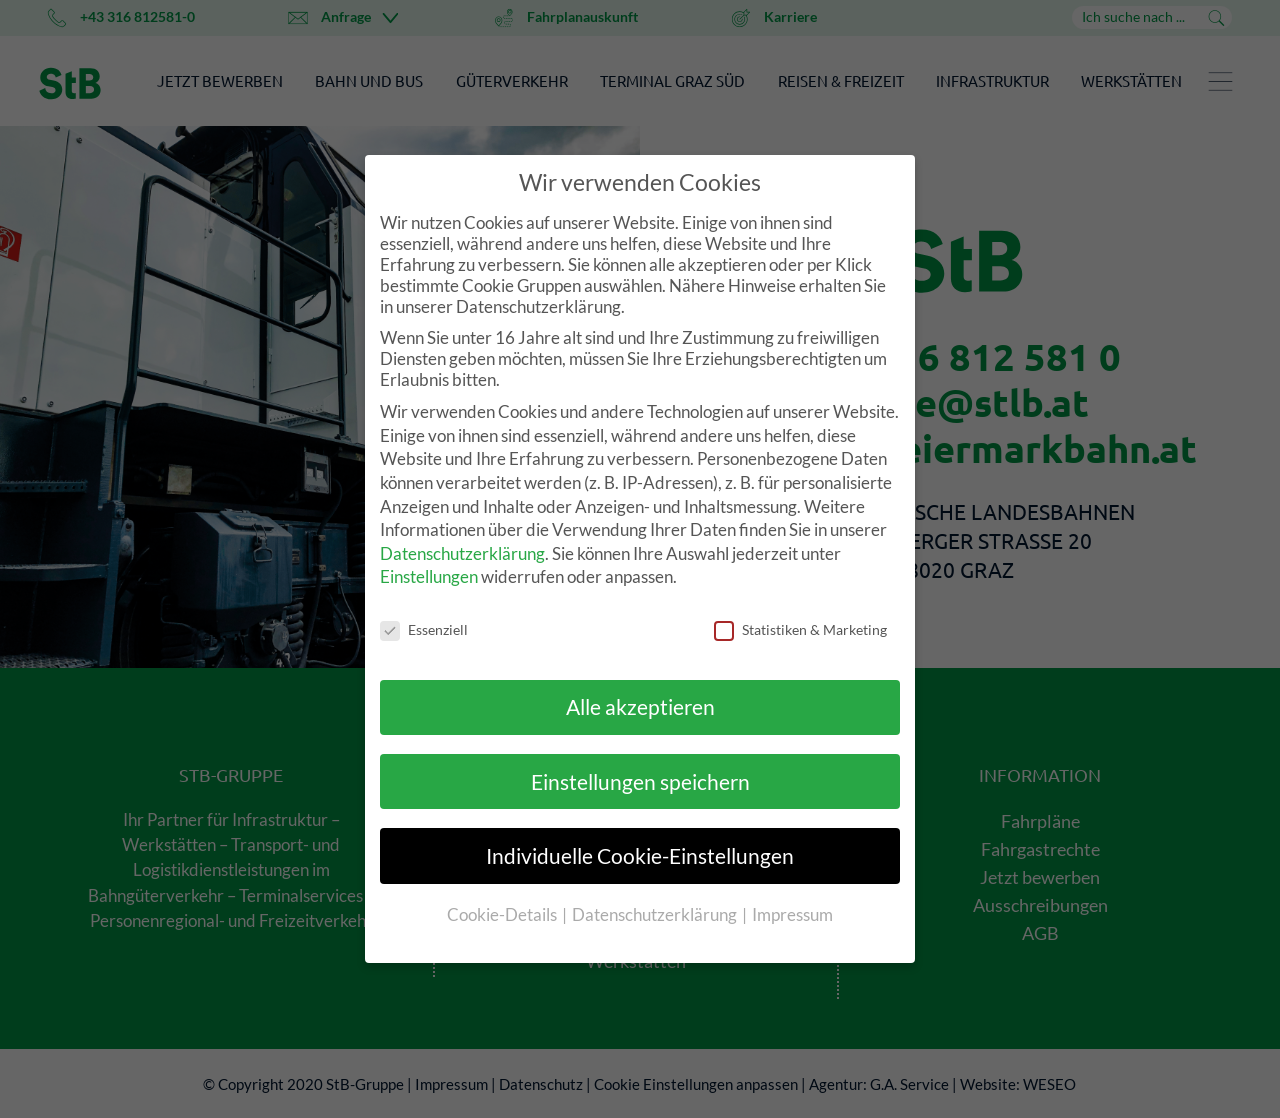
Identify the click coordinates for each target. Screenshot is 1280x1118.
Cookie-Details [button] (503, 914)
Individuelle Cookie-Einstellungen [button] (640, 855)
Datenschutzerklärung (462, 553)
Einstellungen (429, 576)
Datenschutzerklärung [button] (656, 914)
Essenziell (424, 629)
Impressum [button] (792, 914)
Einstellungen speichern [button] (640, 781)
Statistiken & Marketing (800, 629)
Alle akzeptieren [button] (640, 706)
